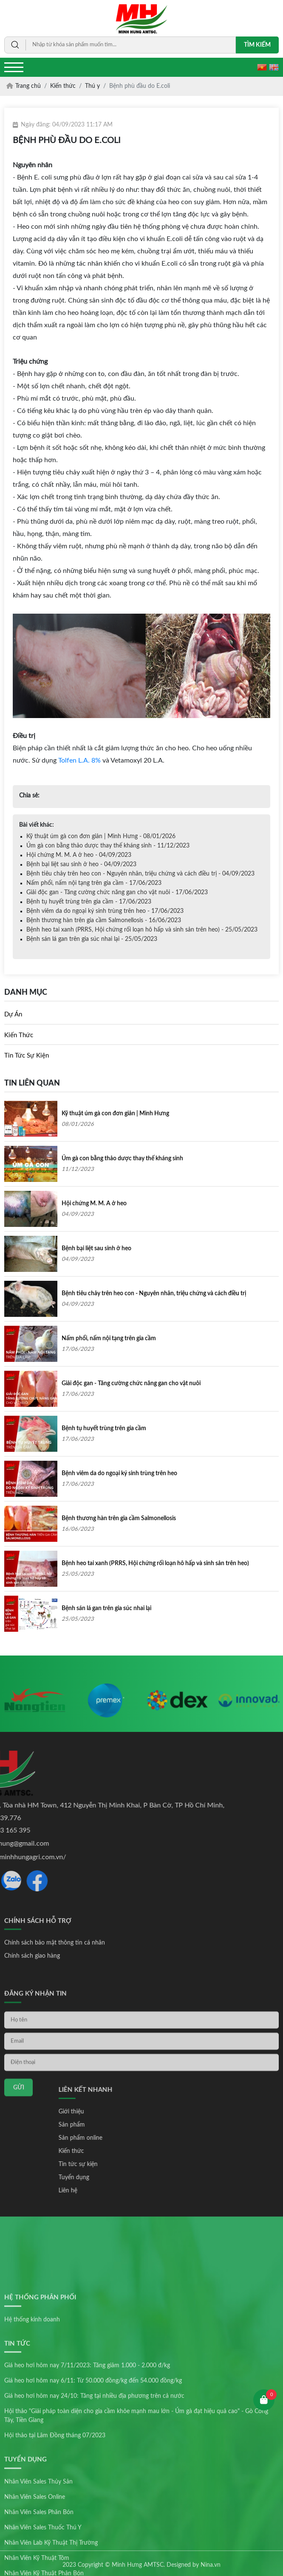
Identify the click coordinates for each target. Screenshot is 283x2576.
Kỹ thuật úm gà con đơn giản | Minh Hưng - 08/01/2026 (100, 836)
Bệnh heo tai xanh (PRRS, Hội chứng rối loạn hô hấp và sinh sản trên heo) (155, 1563)
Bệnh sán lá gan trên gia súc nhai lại (106, 1608)
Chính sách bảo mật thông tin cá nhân (54, 1974)
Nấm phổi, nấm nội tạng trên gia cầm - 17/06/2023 (93, 883)
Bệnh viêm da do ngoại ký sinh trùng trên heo (119, 1473)
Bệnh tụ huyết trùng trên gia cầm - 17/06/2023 (88, 902)
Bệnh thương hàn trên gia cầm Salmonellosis (119, 1518)
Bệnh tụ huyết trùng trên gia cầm (104, 1428)
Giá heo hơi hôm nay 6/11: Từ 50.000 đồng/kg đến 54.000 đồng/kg (93, 2533)
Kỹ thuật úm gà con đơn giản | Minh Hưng (115, 1114)
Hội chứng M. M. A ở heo (94, 1204)
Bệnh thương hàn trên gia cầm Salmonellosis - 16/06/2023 (103, 920)
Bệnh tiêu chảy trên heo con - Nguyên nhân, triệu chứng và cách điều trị (154, 1293)
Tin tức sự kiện (26, 1055)
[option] (34, 1717)
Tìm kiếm (257, 45)
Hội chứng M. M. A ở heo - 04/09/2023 (78, 855)
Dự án (13, 1014)
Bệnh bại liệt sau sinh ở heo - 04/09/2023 (81, 864)
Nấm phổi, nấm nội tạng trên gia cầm (109, 1338)
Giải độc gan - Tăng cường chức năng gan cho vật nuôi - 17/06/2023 (117, 892)
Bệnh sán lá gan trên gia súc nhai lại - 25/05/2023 (91, 939)
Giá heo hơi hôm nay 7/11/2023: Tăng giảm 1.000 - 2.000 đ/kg (87, 2517)
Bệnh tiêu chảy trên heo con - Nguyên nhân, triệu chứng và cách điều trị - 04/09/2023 (140, 874)
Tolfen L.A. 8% (79, 760)
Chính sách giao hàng (32, 1987)
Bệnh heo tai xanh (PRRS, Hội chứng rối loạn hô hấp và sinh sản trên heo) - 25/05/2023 (142, 930)
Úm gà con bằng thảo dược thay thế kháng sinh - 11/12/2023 (108, 846)
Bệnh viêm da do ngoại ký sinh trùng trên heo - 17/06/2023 (105, 911)
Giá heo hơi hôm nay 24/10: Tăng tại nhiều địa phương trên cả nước (94, 2548)
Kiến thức (18, 1035)
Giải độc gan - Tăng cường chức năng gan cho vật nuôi (131, 1383)
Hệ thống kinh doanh (32, 2472)
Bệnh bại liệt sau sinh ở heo (96, 1249)
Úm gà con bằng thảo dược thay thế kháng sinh (122, 1159)
